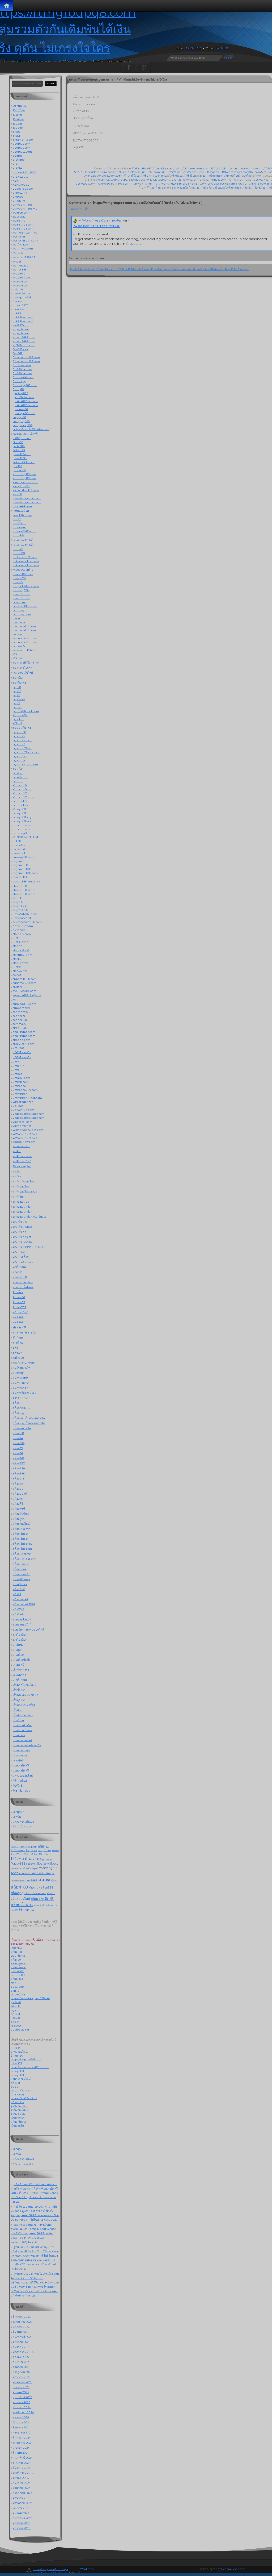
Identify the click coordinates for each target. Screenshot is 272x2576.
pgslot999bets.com (26, 752)
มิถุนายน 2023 (22, 2501)
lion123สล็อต (21, 510)
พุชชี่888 (18, 1317)
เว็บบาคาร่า (18, 2117)
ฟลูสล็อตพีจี (20, 1327)
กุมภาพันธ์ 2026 (23, 2340)
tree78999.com (23, 1043)
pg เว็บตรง (19, 682)
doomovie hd (20, 2029)
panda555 (19, 646)
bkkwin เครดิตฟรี (24, 257)
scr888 (18, 898)
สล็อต (16, 1403)
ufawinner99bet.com (27, 1097)
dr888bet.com (23, 317)
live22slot (19, 523)
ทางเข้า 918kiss (22, 1226)
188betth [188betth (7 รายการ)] (32, 1847)
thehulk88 (20, 1027)
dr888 (17, 313)
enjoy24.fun (21, 329)
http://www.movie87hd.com (30, 2067)
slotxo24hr (20, 971)
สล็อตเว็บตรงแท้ (22, 1549)
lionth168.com (22, 515)
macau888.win (23, 574)
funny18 (18, 389)
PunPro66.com (23, 789)
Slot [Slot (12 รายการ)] (39, 1863)
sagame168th (22, 869)
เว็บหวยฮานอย (22, 1750)
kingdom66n (21, 486)
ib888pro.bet (22, 438)
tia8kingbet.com (24, 1031)
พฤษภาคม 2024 (23, 2446)
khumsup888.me (25, 474)
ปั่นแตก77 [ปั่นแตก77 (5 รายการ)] (22, 1881)
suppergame (22, 1008)
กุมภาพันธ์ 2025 (23, 2400)
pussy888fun (22, 813)
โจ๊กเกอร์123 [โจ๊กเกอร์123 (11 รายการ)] (26, 1909)
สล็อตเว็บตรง (21, 1534)
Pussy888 (20, 809)
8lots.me (19, 159)
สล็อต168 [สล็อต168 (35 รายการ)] (19, 1887)
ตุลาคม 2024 (21, 2420)
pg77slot (19, 699)
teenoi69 (19, 1016)
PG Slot (18, 658)
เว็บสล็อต (18, 1720)
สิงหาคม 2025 (22, 2370)
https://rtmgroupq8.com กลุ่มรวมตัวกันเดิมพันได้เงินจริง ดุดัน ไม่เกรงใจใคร (50, 2572)
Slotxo (17, 967)
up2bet (18, 1105)
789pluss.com (22, 151)
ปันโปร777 (20, 1307)
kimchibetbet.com (25, 482)
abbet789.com (23, 188)
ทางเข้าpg (19, 1252)
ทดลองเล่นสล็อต (23, 1206)
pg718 (17, 691)
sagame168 (20, 865)
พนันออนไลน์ (21, 1312)
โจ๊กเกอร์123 (20, 1780)
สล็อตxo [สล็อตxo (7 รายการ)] (51, 1893)
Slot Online (20, 942)
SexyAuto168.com (25, 914)
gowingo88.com (24, 413)
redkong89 (21, 833)
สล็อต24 (18, 1438)
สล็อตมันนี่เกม (21, 1513)
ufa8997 (19, 1066)
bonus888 (20, 269)
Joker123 (19, 450)
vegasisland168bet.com (29, 1113)
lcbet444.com (22, 506)
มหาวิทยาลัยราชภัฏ (25, 1332)
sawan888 (20, 877)
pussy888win (22, 821)
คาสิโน (17, 1151)
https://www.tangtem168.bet (30, 1998)
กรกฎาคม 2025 (23, 2375)
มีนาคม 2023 (21, 2516)
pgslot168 (19, 732)
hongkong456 (22, 425)
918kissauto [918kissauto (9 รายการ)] (18, 1850)
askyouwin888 (23, 204)
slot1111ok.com (22, 955)
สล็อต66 (18, 1453)
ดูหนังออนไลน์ (21, 1186)
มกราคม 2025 (22, 2405)
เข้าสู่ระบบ (19, 1812)
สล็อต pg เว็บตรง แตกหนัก (29, 1423)
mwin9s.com (21, 594)
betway (18, 252)
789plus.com (22, 143)
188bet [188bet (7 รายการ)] (23, 1847)
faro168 (18, 353)
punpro (18, 781)
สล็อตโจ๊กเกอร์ (22, 1579)
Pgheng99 (20, 715)
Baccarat (19, 216)
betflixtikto (20, 244)
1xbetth (16, 2006)
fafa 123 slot (21, 349)
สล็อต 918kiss (21, 1408)
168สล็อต (18, 119)
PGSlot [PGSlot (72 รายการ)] (19, 1859)
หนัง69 (17, 1594)
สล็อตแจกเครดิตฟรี (24, 1559)
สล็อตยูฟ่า (19, 1518)
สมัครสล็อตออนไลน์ (25, 1393)
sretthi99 (19, 987)
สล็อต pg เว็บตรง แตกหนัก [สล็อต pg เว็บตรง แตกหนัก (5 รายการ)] (35, 1894)
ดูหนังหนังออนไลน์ (24, 1181)
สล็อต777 (19, 1463)
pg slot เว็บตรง (22, 667)
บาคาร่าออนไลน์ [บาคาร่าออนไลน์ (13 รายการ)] (40, 1873)
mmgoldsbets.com (26, 586)
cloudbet (19, 309)
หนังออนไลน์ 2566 (24, 1604)
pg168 (17, 687)
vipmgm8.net (22, 1125)
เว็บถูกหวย (19, 1700)
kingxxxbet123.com (26, 490)
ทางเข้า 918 (20, 1221)
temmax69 (20, 1024)
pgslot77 (19, 736)
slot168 (17, 959)
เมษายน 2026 (21, 2330)
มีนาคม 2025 (21, 2395)
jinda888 (19, 446)
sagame (18, 861)
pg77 (16, 695)
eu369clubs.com (24, 345)
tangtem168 (21, 1012)
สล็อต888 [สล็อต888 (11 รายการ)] (47, 1887)
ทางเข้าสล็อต (21, 1257)
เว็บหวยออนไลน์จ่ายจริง (27, 1745)
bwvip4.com (21, 281)
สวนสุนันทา (20, 1584)
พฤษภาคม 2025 (23, 2385)
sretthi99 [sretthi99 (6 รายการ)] (15, 1868)
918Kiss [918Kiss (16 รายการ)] (43, 1847)
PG (15, 654)
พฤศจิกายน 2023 (23, 2476)
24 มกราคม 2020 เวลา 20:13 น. (96, 226)
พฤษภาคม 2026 (23, 2325)
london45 (19, 527)
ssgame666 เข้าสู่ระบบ (27, 995)
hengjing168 (21, 421)
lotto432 (19, 535)
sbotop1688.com (24, 890)
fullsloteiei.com (23, 377)
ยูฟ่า (15, 1347)
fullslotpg (20, 381)
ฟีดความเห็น (80, 209)
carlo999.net (21, 293)
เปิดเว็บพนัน (20, 1680)
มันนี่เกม (18, 1337)
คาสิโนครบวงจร (23, 1156)
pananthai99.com (25, 638)
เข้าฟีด (17, 1817)
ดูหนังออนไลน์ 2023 (25, 1191)
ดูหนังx (17, 1176)
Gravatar (133, 243)
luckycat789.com (25, 557)
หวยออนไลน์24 (22, 1619)
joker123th (20, 458)
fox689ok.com (22, 369)
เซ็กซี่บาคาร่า (21, 1670)
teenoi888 (20, 1020)
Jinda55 (18, 442)
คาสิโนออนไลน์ (22, 1161)
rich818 (18, 841)
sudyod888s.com (25, 1004)
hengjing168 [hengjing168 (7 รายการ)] (44, 1850)
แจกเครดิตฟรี (21, 1765)
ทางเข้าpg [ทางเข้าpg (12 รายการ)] (46, 1868)
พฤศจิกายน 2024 (23, 2415)
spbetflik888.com (25, 979)
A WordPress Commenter (100, 220)
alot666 (18, 196)
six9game (19, 930)
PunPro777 (21, 793)
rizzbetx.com (22, 845)
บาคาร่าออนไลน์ (23, 1282)
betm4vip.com (23, 248)
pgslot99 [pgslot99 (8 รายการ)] (47, 1859)
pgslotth (19, 760)
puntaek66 (20, 801)
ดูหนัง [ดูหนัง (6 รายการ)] (36, 1868)
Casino (17, 301)
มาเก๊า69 (18, 1342)
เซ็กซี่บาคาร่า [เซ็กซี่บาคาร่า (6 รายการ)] (51, 1905)
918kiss (15, 2047)
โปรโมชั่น (19, 1785)
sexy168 (18, 902)
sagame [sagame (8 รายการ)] (31, 1863)
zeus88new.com (24, 1141)
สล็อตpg (18, 1488)
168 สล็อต (19, 110)
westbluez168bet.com (28, 1129)
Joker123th (190, 179)
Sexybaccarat (22, 918)
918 (15, 163)
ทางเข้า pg (20, 1231)
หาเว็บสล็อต (20, 1634)
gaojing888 (21, 393)
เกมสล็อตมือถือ (22, 1659)
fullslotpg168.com (25, 385)
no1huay (19, 610)
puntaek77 (20, 805)
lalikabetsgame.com (27, 498)
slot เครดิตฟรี (21, 950)
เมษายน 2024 (21, 2451)
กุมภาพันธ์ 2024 (23, 2461)
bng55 (17, 261)
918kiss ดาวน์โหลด (25, 172)
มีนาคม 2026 (21, 2335)
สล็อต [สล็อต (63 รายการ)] (44, 1880)
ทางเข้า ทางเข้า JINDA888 (30, 1247)
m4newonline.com (26, 561)
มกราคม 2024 (22, 2466)
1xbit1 (16, 135)
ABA (16, 180)
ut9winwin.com (23, 1109)
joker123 (16, 1947)
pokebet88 (21, 777)
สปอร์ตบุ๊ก (19, 1372)
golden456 (20, 409)
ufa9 (16, 1070)
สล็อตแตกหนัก (22, 1574)
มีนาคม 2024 (21, 2456)
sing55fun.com (23, 926)
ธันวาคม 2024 (22, 2410)
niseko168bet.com (25, 606)
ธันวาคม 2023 (22, 2471)
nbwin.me (20, 602)
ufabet (17, 1074)
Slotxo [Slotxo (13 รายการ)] (53, 1863)
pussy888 (17, 1986)
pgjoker (18, 719)
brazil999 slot (22, 277)
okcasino (19, 622)
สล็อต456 (19, 1443)
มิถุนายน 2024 (22, 2440)
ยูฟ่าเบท (17, 1352)
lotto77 (18, 549)
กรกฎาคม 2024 (23, 2435)
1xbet (16, 131)
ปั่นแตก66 (19, 1297)
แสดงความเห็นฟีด (24, 1822)
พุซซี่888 (18, 1322)
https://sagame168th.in (26, 2059)
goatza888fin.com (25, 401)
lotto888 (19, 553)
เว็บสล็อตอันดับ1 (22, 1725)
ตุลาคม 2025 (21, 2360)
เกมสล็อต (18, 1654)
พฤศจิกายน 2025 (23, 2355)
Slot (15, 938)
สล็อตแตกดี (20, 1569)
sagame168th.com (25, 873)
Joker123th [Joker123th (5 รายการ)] (38, 1854)
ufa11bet (18, 1047)
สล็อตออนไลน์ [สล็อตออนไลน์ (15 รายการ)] (20, 1898)
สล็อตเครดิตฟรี (22, 1529)
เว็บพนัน (18, 1710)
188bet (18, 123)
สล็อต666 (18, 1458)
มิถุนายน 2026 (22, 2320)
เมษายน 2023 (21, 2511)
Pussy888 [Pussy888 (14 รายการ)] (18, 1863)
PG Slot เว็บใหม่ (23, 672)
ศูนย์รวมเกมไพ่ (22, 1367)
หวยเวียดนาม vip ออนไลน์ (29, 1629)
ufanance (19, 1085)
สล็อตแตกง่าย (21, 1564)
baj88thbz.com (23, 224)
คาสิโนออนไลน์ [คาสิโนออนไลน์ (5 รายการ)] (26, 1868)
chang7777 (21, 305)
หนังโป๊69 (19, 1609)
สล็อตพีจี (18, 1503)
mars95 (18, 582)
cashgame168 (22, 297)
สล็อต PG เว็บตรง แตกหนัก (29, 1418)
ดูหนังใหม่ (19, 1196)
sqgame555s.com (24, 983)
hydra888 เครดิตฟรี (26, 433)
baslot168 (19, 236)
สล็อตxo (18, 1498)
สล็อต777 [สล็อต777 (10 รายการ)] (34, 1887)
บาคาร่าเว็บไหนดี (23, 1287)
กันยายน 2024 (22, 2425)
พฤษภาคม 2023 (23, 2506)
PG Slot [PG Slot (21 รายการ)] (35, 1859)
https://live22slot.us (24, 2098)
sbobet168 (20, 886)
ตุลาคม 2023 (21, 2481)
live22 (17, 519)
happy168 (19, 417)
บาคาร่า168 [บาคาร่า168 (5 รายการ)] (24, 1874)
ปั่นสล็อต (18, 1292)
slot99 (15, 1983)
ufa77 (17, 1062)
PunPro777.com (24, 797)
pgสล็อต (18, 768)
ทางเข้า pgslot (22, 1237)
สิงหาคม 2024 (22, 2430)
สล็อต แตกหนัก (22, 1428)
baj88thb (19, 220)
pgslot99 (19, 744)
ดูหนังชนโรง (18, 2114)
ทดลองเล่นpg (21, 1201)
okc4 (16, 618)
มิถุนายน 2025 (22, 2380)
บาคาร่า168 (20, 1277)
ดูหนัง (16, 1171)
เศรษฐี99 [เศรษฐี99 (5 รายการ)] (14, 1910)
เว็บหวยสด (19, 1735)
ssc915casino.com (24, 991)
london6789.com (24, 531)
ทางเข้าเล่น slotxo (24, 1262)
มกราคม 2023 (22, 2526)
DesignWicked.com (233, 2572)
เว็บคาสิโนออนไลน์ (24, 1685)
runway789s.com (25, 857)
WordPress (87, 2572)
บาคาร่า (18, 1272)
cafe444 (18, 289)
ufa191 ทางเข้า (22, 1052)
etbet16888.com (24, 337)
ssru (16, 1000)
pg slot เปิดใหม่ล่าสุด (26, 662)
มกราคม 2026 (22, 2345)
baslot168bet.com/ (25, 240)
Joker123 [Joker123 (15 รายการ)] (26, 1854)
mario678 (19, 578)
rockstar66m (21, 849)
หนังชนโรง (17, 2102)
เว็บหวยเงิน (17, 2125)
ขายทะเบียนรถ (22, 1146)
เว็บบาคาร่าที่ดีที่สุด (24, 1705)
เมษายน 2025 (21, 2390)
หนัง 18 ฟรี (19, 1589)
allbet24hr (20, 192)
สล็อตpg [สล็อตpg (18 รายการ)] (17, 1893)
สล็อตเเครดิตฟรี (22, 1554)
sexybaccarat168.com (27, 922)
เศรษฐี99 (18, 1760)
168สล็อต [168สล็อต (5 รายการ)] (14, 1847)
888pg (17, 155)
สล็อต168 (18, 1433)
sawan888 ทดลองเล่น (27, 881)
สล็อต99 (18, 1483)
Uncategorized (23, 1101)
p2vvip (17, 634)
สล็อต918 (18, 1478)
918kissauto (21, 176)
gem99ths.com (23, 397)
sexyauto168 (21, 910)
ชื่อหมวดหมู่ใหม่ (23, 1166)
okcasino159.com (24, 626)
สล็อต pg (18, 1413)
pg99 (16, 703)
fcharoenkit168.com (26, 357)
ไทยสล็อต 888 (22, 1790)
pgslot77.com (22, 740)
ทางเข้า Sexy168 (23, 1242)
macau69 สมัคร (23, 569)
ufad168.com (22, 1077)
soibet (17, 975)
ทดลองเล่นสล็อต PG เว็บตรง (30, 1216)
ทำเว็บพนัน (19, 1267)
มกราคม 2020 (22, 2531)
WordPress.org (23, 1826)
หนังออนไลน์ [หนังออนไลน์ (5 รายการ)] (39, 1905)
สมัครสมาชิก (21, 1388)
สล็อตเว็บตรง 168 (23, 1544)
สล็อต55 (18, 1448)
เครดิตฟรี (18, 1664)
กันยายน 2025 (22, 2365)
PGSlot (18, 723)
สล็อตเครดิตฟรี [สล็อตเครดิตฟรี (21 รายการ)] (42, 1898)
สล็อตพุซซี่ (19, 1508)
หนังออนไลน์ (20, 1599)
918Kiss (17, 167)
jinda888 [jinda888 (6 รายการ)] (15, 1854)
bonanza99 (20, 265)
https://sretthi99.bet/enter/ (31, 429)
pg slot (15, 2014)
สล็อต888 (19, 1473)
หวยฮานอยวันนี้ (22, 1624)
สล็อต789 (19, 1468)
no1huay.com (22, 614)
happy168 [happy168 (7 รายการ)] (31, 1850)
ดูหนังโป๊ (16, 2002)
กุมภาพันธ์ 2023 (23, 2521)
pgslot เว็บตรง (22, 727)
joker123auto (22, 454)
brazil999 (19, 273)
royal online (21, 853)
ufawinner (20, 1093)
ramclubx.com (23, 825)
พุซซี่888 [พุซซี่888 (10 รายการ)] (32, 1880)
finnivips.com (22, 365)
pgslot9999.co (22, 748)
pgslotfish (20, 756)
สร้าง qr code (22, 1398)
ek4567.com (21, 325)
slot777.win (20, 963)
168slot (17, 114)
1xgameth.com (23, 139)
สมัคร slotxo (21, 1377)
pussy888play (22, 817)
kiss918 (17, 494)
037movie (20, 105)
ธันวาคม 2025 (22, 2350)
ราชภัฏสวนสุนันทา (24, 1362)
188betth (19, 127)
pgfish (17, 707)
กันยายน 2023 (22, 2486)
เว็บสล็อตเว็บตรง (23, 1730)
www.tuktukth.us (25, 1133)
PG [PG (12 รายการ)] (46, 1854)
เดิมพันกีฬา (19, 1675)
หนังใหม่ (18, 1614)
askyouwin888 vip (25, 208)
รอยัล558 (18, 1357)
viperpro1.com (22, 1121)
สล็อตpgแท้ (20, 1493)
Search (228, 57)
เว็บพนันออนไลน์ (23, 1715)
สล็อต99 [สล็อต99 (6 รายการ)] (54, 1880)
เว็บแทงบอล (20, 1755)
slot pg (17, 946)
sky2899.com (22, 934)
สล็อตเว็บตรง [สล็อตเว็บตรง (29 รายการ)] (22, 1904)
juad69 (17, 466)
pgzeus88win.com (26, 764)
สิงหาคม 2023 (22, 2491)
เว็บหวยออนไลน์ (22, 1740)
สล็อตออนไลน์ (21, 1523)
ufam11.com (21, 1081)
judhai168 (19, 470)
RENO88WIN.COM (26, 837)
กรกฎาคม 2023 (23, 2496)
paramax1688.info (25, 650)
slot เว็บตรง (18, 1955)
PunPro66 (20, 785)
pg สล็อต (18, 677)
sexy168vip (20, 906)
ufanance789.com (25, 1089)
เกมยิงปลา (19, 1644)
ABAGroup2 (21, 184)
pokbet (18, 773)
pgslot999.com (86, 183)
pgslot (15, 2010)
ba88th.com (21, 212)
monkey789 (21, 590)
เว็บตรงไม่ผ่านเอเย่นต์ (26, 1695)
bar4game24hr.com (26, 232)
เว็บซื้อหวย (19, 1690)
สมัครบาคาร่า (21, 1383)
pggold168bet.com (26, 711)
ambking (19, 200)
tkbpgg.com (21, 1039)
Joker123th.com (24, 462)
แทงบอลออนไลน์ (23, 1775)
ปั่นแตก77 (19, 1302)
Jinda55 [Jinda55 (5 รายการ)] (55, 1850)
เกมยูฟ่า (17, 1649)
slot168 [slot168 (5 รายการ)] (46, 1864)
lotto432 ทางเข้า (24, 539)
